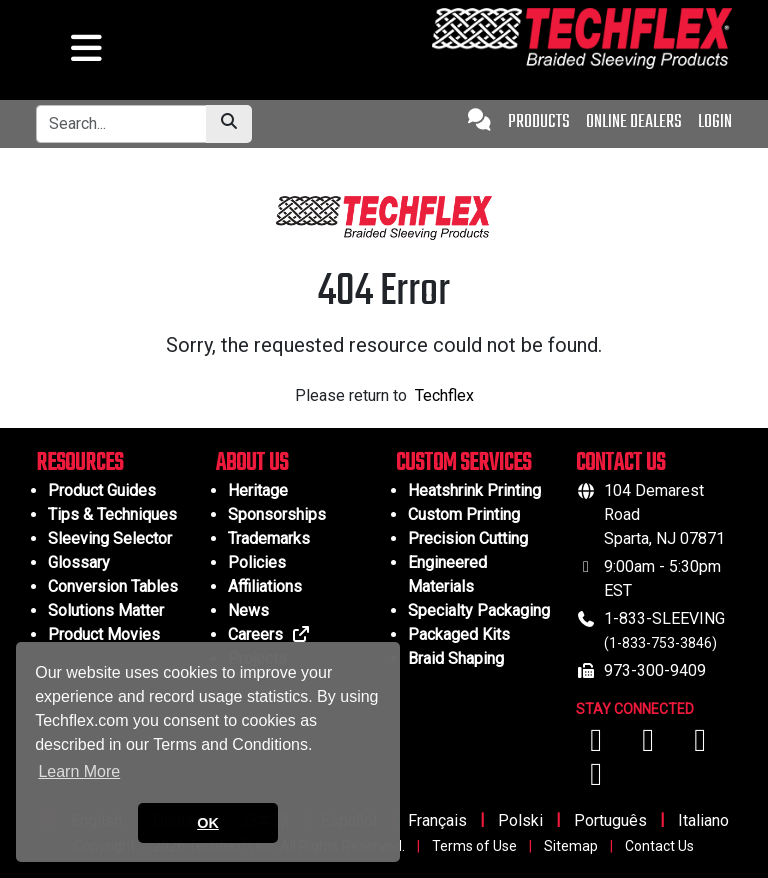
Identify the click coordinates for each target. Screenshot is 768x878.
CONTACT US (620, 463)
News (248, 610)
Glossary (79, 562)
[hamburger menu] (84, 54)
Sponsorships (277, 514)
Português (610, 820)
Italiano (703, 820)
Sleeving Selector (110, 538)
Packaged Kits (459, 634)
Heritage (258, 490)
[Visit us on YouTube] (650, 745)
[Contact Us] (479, 122)
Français (437, 820)
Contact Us (659, 846)
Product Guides (102, 490)
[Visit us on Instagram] (700, 745)
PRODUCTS (539, 122)
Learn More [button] (79, 771)
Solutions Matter (106, 610)
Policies (257, 562)
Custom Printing (464, 514)
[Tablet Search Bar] (121, 124)
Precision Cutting (468, 538)
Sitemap (571, 846)
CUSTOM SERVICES (463, 463)
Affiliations (265, 586)
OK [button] (208, 823)
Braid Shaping (456, 658)
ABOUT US (252, 463)
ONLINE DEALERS (634, 122)
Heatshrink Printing (474, 490)
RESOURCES (79, 463)
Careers (269, 634)
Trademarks (269, 538)
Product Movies (104, 634)
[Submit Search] (229, 124)
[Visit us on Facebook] (598, 745)
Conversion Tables (113, 586)
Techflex (444, 395)
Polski (520, 820)
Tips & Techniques (112, 514)
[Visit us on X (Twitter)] (596, 779)
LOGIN (715, 122)
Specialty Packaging (479, 610)
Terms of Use (474, 846)
